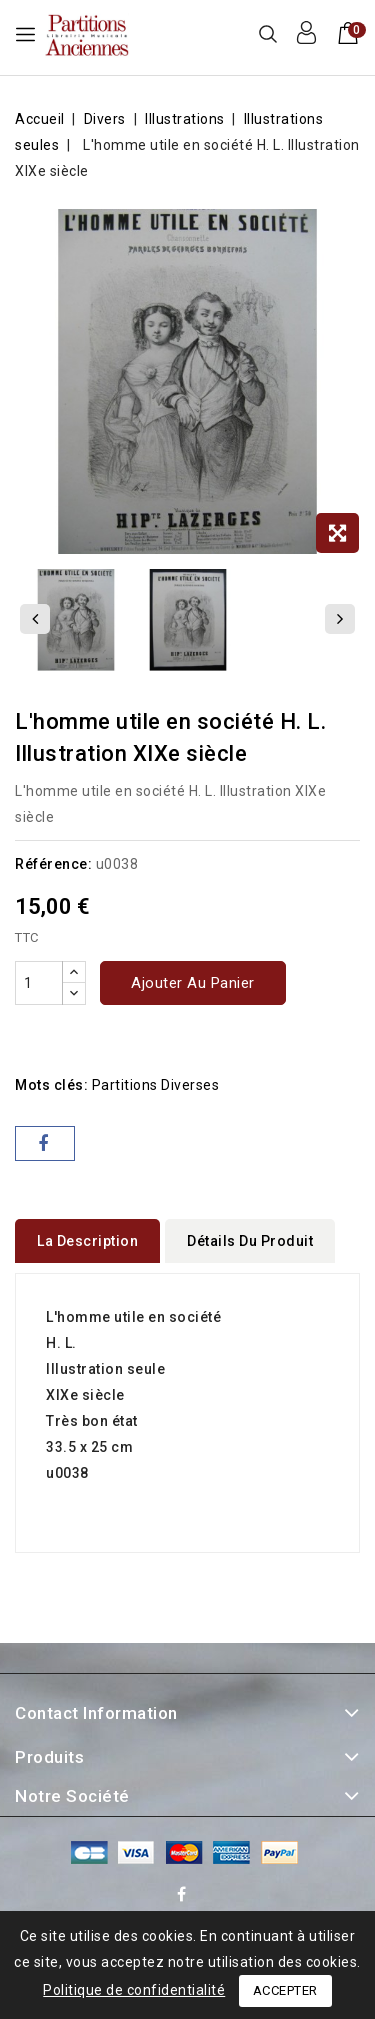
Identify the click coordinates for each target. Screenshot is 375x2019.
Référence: (53, 864)
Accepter (285, 1990)
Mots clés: (51, 1085)
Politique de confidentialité (134, 1990)
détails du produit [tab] (250, 1241)
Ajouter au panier (193, 983)
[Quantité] (39, 983)
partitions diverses (156, 1085)
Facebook (184, 1897)
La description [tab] (87, 1241)
